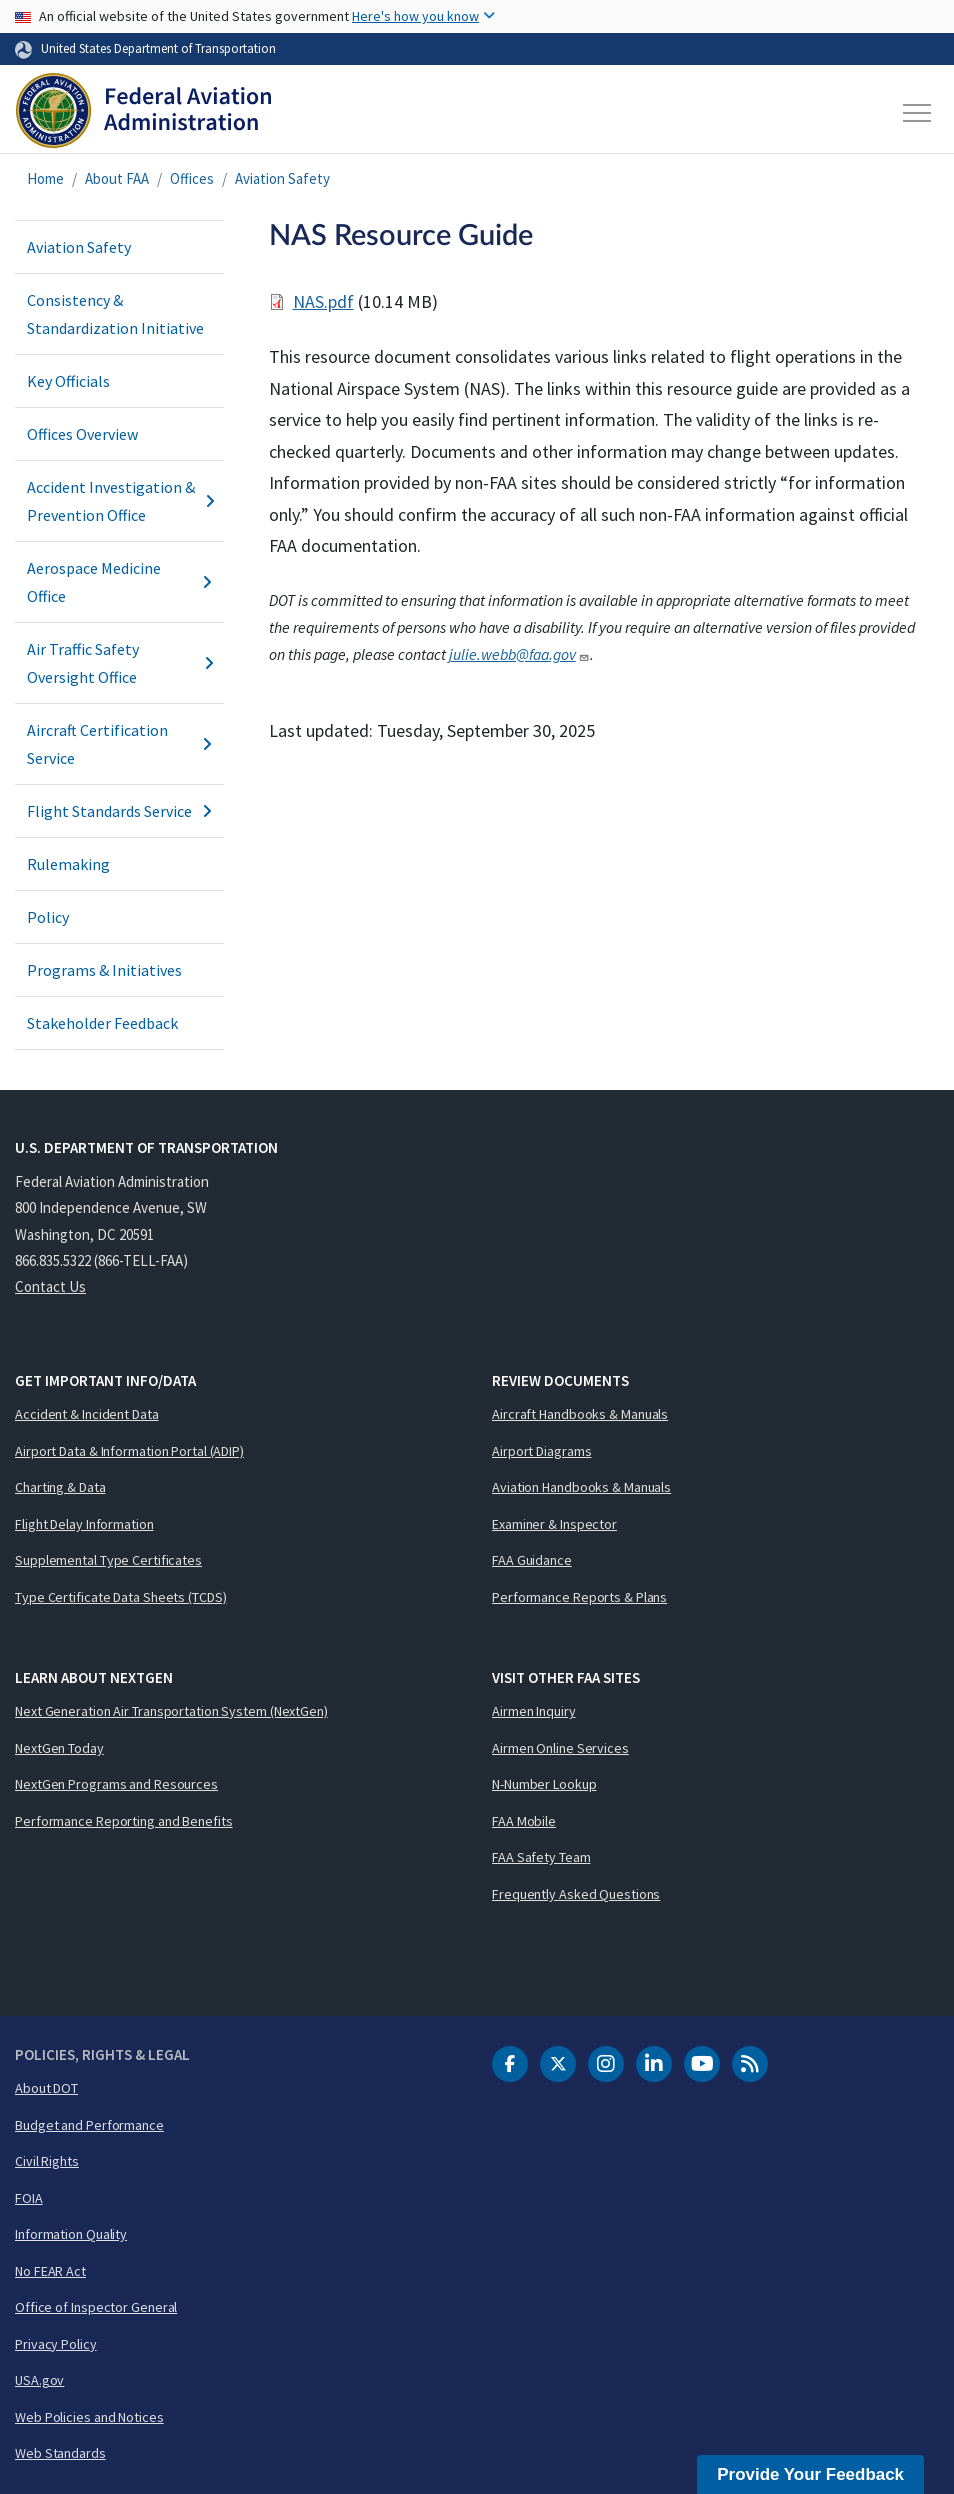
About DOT (46, 2088)
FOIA (29, 2198)
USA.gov (39, 2380)
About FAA (117, 178)
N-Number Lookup (544, 1784)
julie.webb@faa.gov (519, 654)
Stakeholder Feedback (102, 1023)
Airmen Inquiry (534, 1711)
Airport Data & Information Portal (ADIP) (129, 1451)
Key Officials (68, 381)
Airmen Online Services (560, 1748)
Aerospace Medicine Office (119, 582)
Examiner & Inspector (554, 1524)
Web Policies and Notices (89, 2417)
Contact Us (50, 1286)
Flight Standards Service (119, 811)
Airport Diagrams (541, 1451)
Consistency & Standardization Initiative (115, 314)
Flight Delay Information (84, 1524)
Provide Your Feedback (810, 2474)
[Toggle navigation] (918, 113)
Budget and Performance (89, 2125)
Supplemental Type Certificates (108, 1560)
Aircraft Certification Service (119, 744)
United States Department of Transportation (158, 48)
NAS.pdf (323, 301)
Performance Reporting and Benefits (124, 1821)
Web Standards (60, 2453)
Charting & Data (60, 1487)
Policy (48, 917)
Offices (192, 178)
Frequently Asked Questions (576, 1894)
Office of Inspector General (96, 2307)
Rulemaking (68, 864)
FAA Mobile (524, 1821)
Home (45, 178)
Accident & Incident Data (87, 1414)
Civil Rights (47, 2161)
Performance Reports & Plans (579, 1597)
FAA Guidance (532, 1560)
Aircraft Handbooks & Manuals (580, 1414)
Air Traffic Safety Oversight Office (119, 663)
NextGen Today (59, 1748)
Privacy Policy (56, 2344)
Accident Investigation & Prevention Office (119, 501)
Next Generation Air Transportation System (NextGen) (171, 1711)
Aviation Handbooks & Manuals (581, 1487)
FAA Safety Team (541, 1857)
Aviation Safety (282, 178)
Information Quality (71, 2234)
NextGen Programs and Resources (116, 1784)
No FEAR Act (50, 2271)
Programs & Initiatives (104, 970)
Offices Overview (82, 434)
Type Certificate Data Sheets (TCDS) (121, 1597)
